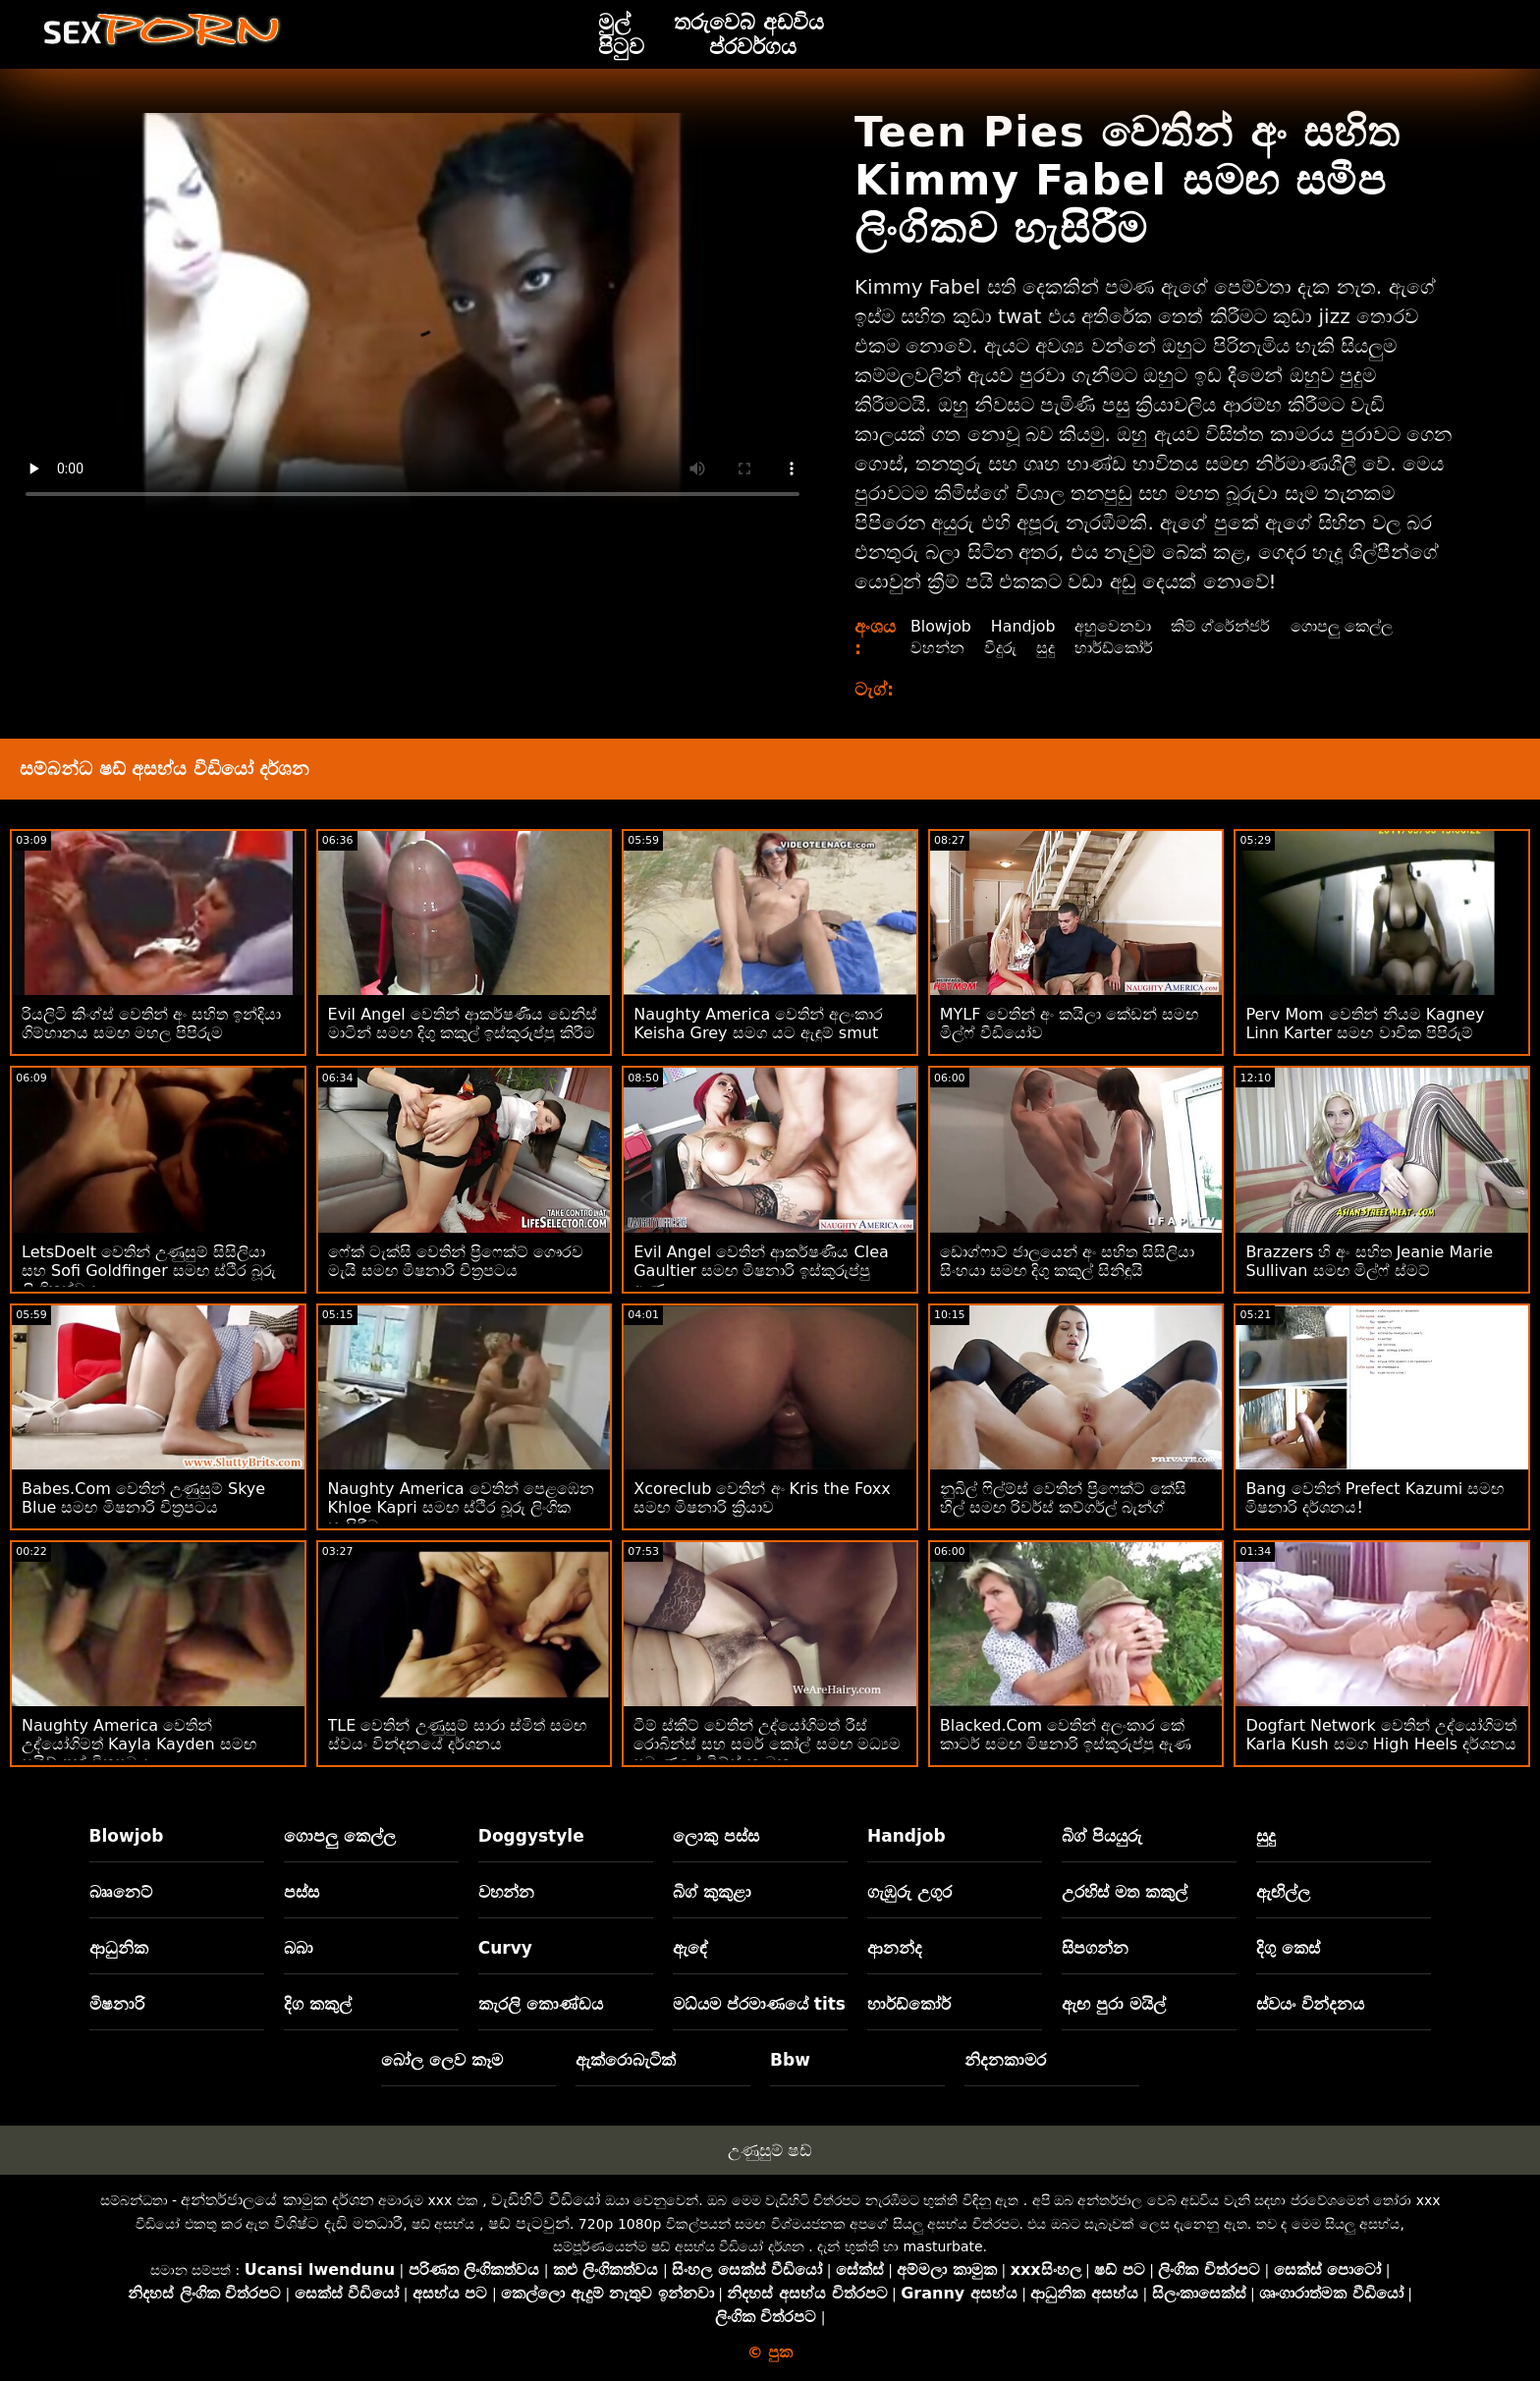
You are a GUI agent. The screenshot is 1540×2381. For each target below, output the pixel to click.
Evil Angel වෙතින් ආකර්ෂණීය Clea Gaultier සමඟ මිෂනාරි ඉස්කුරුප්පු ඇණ (761, 1271)
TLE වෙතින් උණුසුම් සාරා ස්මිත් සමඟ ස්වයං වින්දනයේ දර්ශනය (457, 1734)
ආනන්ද (894, 1948)
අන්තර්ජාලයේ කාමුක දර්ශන (277, 2199)
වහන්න (937, 647)
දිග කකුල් (318, 2004)
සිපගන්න (1095, 1948)
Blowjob (941, 626)
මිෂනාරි (116, 2004)
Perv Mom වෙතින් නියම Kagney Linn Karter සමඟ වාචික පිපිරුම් (1364, 1023)
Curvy (505, 1948)
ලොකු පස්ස (716, 1836)
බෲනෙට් (120, 1892)
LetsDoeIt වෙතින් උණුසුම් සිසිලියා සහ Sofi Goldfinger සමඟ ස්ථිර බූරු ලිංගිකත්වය (149, 1271)
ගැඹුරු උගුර (909, 1892)
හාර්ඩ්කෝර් (1113, 647)
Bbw (790, 2060)
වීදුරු (1000, 647)
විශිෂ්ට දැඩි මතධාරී (338, 2223)
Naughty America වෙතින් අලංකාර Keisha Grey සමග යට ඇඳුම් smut (758, 1023)
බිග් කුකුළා (712, 1892)
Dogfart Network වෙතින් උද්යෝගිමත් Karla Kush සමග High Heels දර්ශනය (1380, 1734)
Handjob (1025, 626)
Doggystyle (531, 1836)
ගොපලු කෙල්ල (1343, 626)
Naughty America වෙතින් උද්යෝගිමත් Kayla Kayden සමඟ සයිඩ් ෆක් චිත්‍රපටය (139, 1744)
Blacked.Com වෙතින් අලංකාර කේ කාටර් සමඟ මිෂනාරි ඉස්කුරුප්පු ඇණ (1065, 1734)
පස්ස (301, 1892)
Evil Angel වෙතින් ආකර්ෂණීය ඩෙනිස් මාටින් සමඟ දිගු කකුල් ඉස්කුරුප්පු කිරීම (462, 1023)
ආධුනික (118, 1948)
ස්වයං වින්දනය (1310, 2004)
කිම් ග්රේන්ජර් (1222, 626)
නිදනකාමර (1005, 2060)
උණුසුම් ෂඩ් (770, 2150)
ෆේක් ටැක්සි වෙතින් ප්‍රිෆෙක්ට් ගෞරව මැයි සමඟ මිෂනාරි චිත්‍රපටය (455, 1261)
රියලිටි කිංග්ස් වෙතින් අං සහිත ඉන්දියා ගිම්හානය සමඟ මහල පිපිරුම (151, 1023)
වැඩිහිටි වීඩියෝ (545, 2199)
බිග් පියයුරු (1102, 1836)
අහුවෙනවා (1114, 626)
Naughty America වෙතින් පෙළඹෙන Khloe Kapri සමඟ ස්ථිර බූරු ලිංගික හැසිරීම (461, 1507)
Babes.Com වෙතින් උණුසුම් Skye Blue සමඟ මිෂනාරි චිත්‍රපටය (143, 1498)
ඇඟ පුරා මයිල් (1114, 2004)
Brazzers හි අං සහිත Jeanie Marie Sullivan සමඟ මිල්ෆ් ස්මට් (1369, 1261)
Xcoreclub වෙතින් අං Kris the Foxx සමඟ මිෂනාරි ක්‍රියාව (762, 1498)
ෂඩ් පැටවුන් (529, 2223)
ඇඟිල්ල (1283, 1892)
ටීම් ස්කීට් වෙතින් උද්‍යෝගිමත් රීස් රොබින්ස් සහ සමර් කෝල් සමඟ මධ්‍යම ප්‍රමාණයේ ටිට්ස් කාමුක (766, 1744)
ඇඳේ (690, 1948)
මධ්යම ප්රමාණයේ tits (759, 2004)
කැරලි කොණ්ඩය (540, 2004)
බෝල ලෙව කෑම (442, 2060)
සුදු (1045, 647)
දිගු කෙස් (1288, 1948)
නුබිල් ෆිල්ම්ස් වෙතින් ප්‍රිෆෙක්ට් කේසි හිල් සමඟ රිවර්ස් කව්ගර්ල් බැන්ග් (1063, 1498)
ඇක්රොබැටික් (626, 2060)
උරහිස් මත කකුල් (1124, 1892)
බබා (298, 1948)
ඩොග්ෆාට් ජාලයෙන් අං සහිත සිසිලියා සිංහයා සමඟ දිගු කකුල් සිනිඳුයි (1067, 1261)
